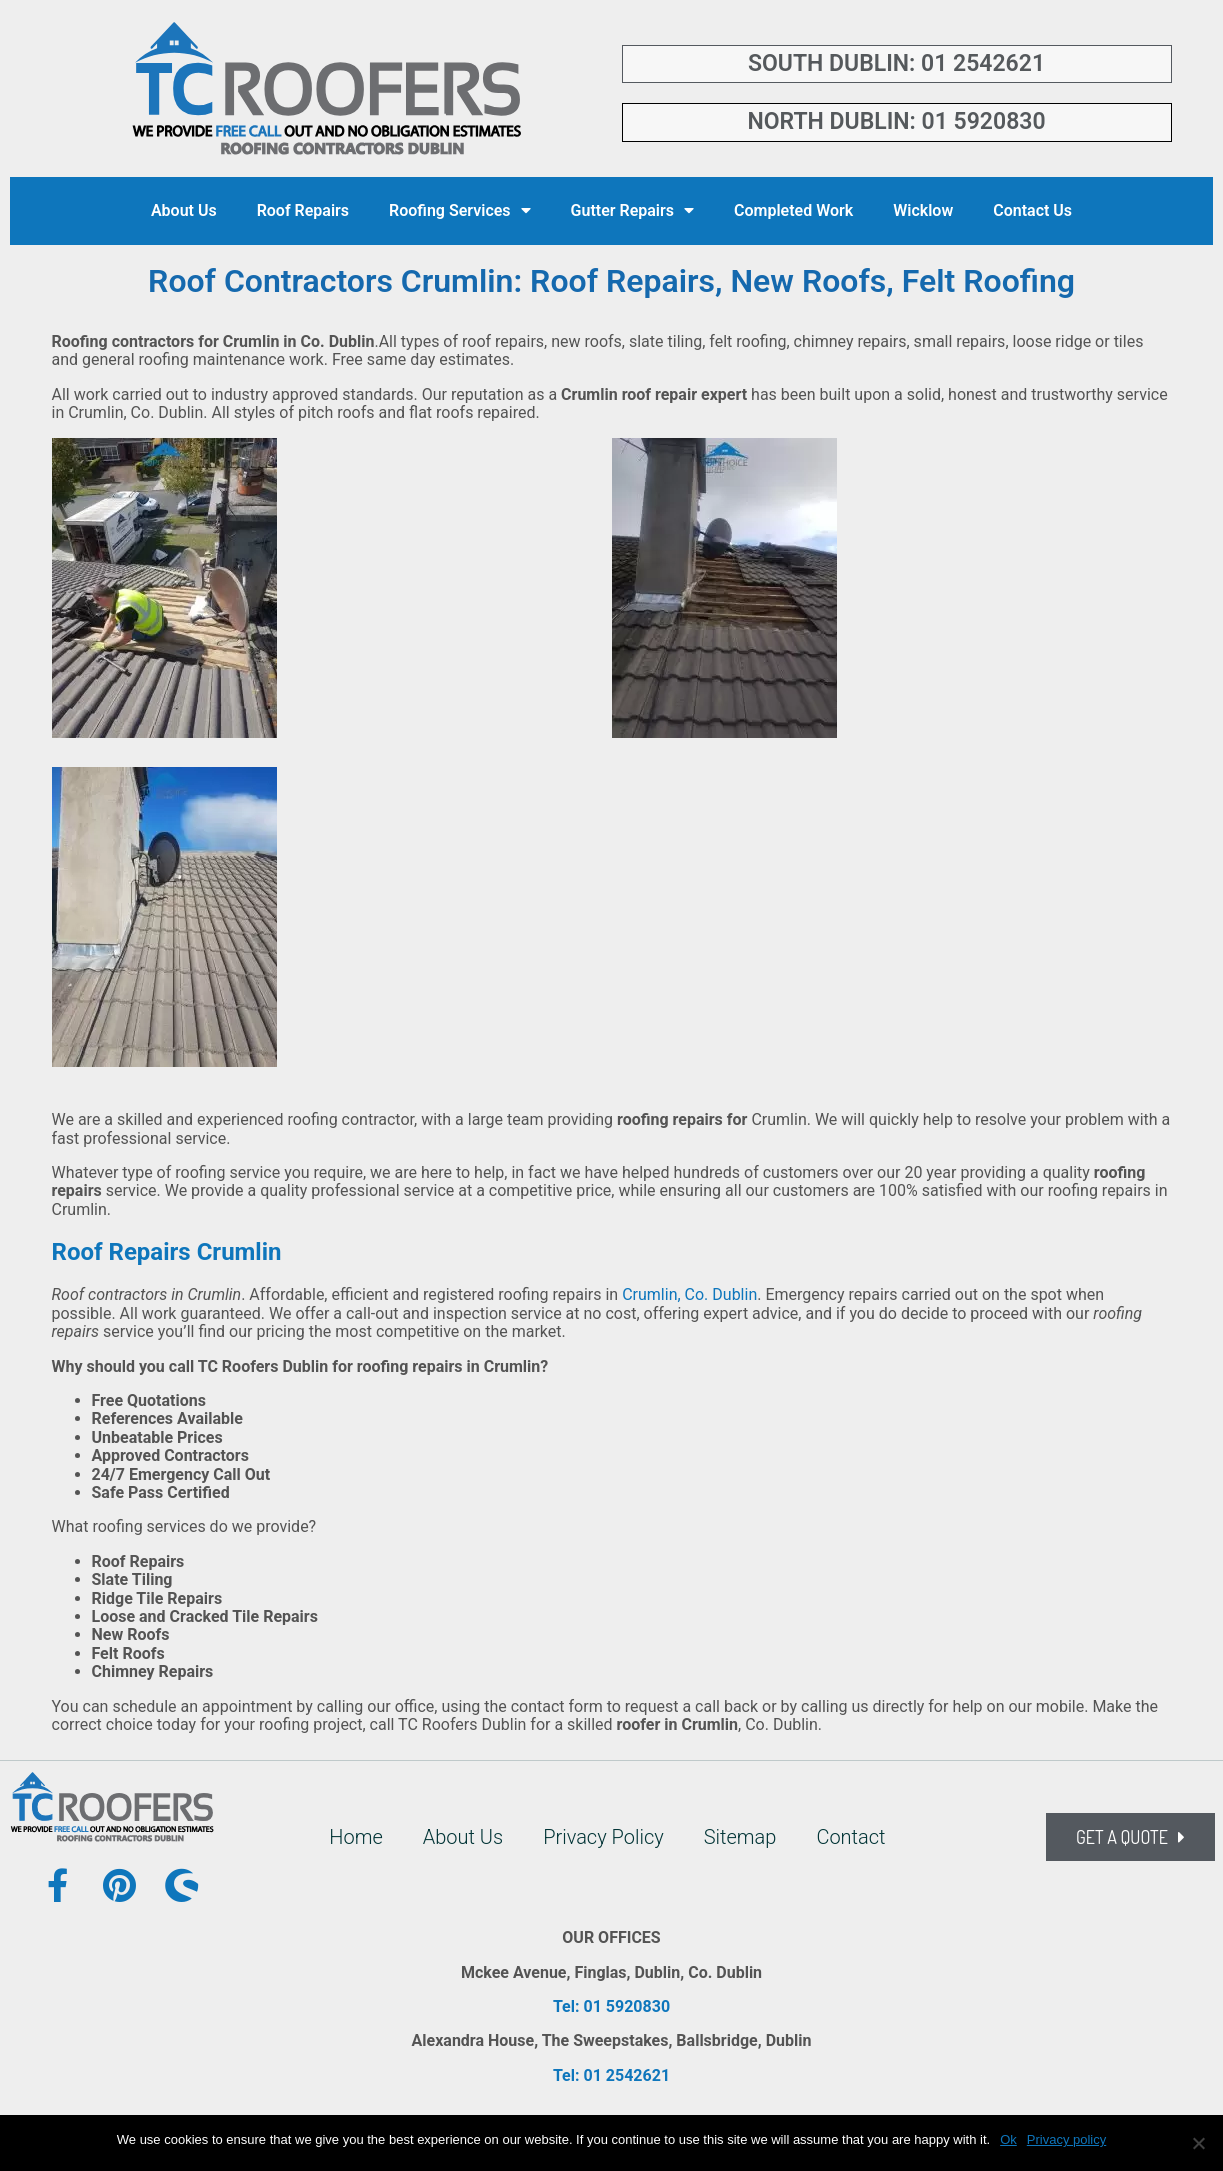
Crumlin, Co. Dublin (689, 1294)
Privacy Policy (603, 1837)
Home (355, 1837)
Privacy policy (1066, 2139)
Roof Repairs (303, 210)
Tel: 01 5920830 (611, 2006)
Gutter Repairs (632, 210)
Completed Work (793, 210)
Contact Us (1032, 210)
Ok (1008, 2139)
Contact (850, 1837)
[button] (1130, 1837)
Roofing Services (459, 210)
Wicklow (923, 210)
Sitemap (740, 1837)
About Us (184, 210)
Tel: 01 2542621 (611, 2075)
